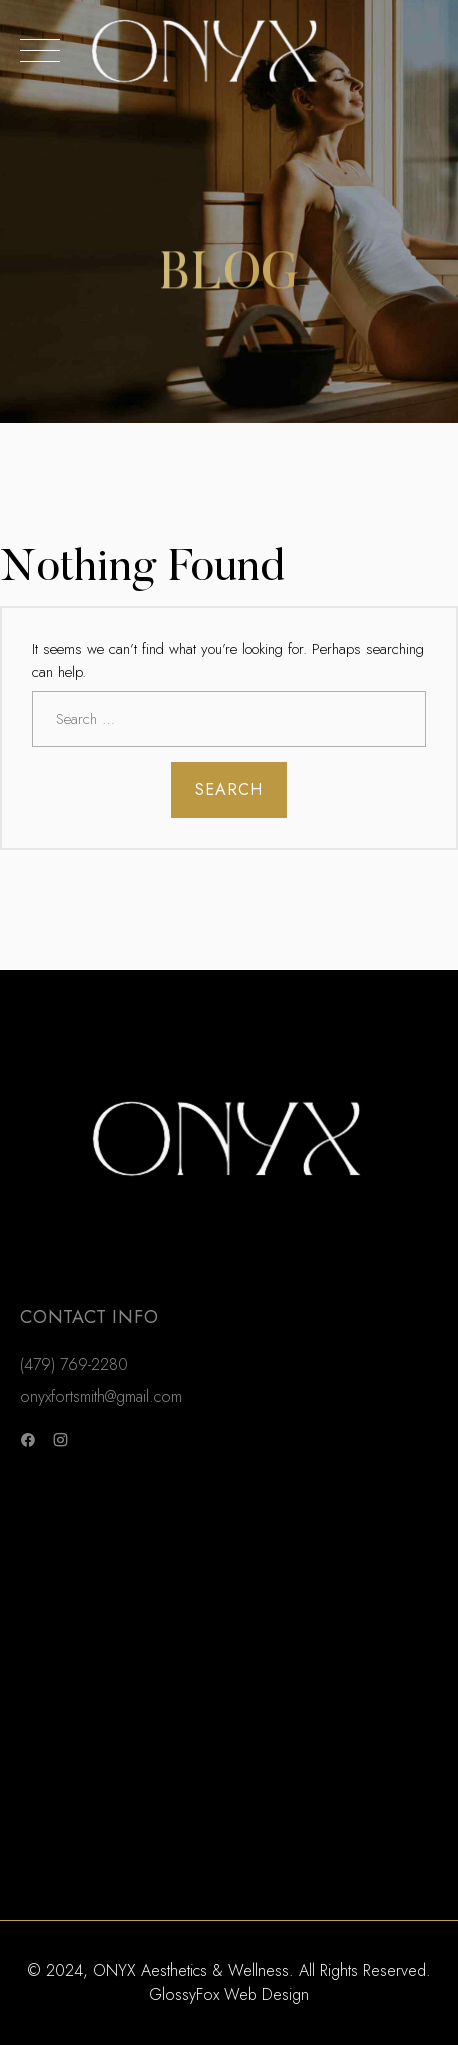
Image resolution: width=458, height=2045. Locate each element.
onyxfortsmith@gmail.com (101, 1396)
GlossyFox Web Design (229, 1994)
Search (229, 789)
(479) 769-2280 (74, 1364)
